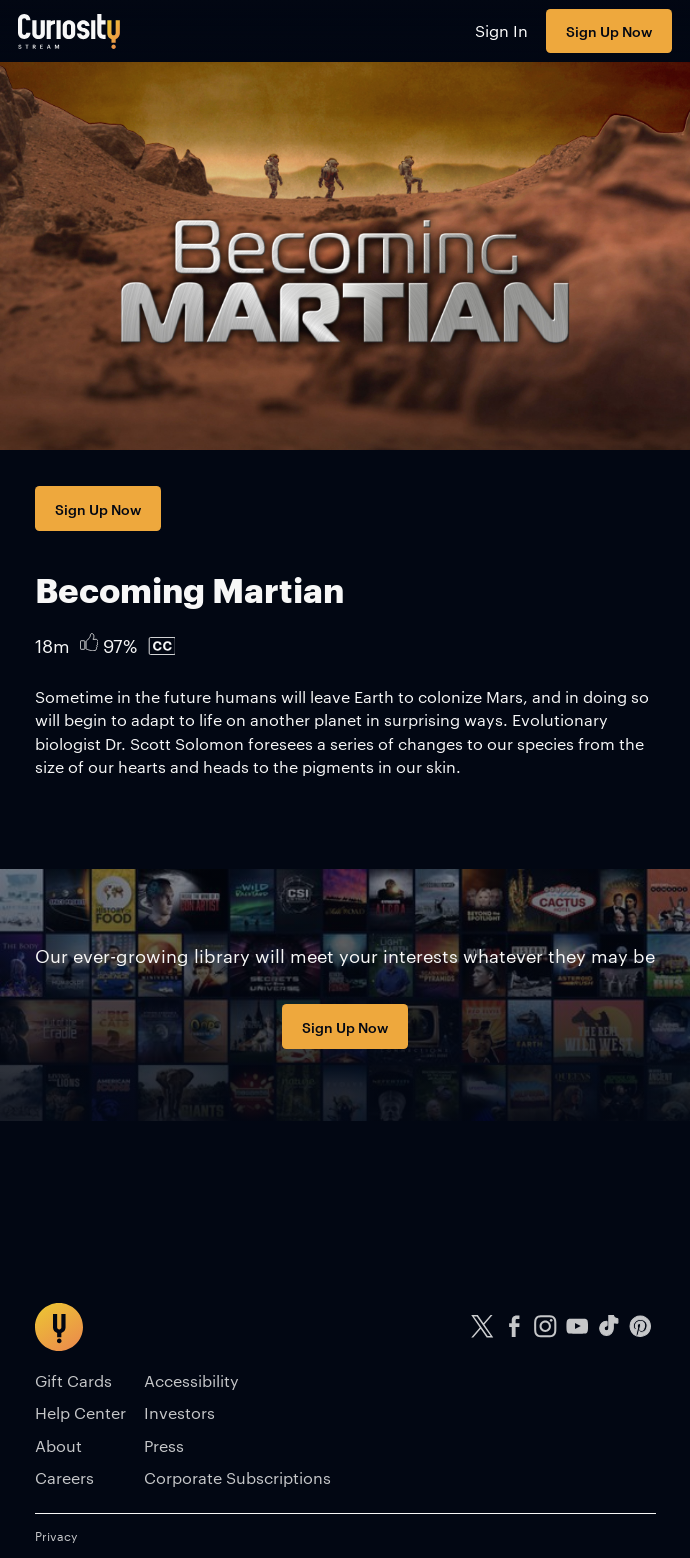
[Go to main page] (69, 31)
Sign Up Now (609, 30)
